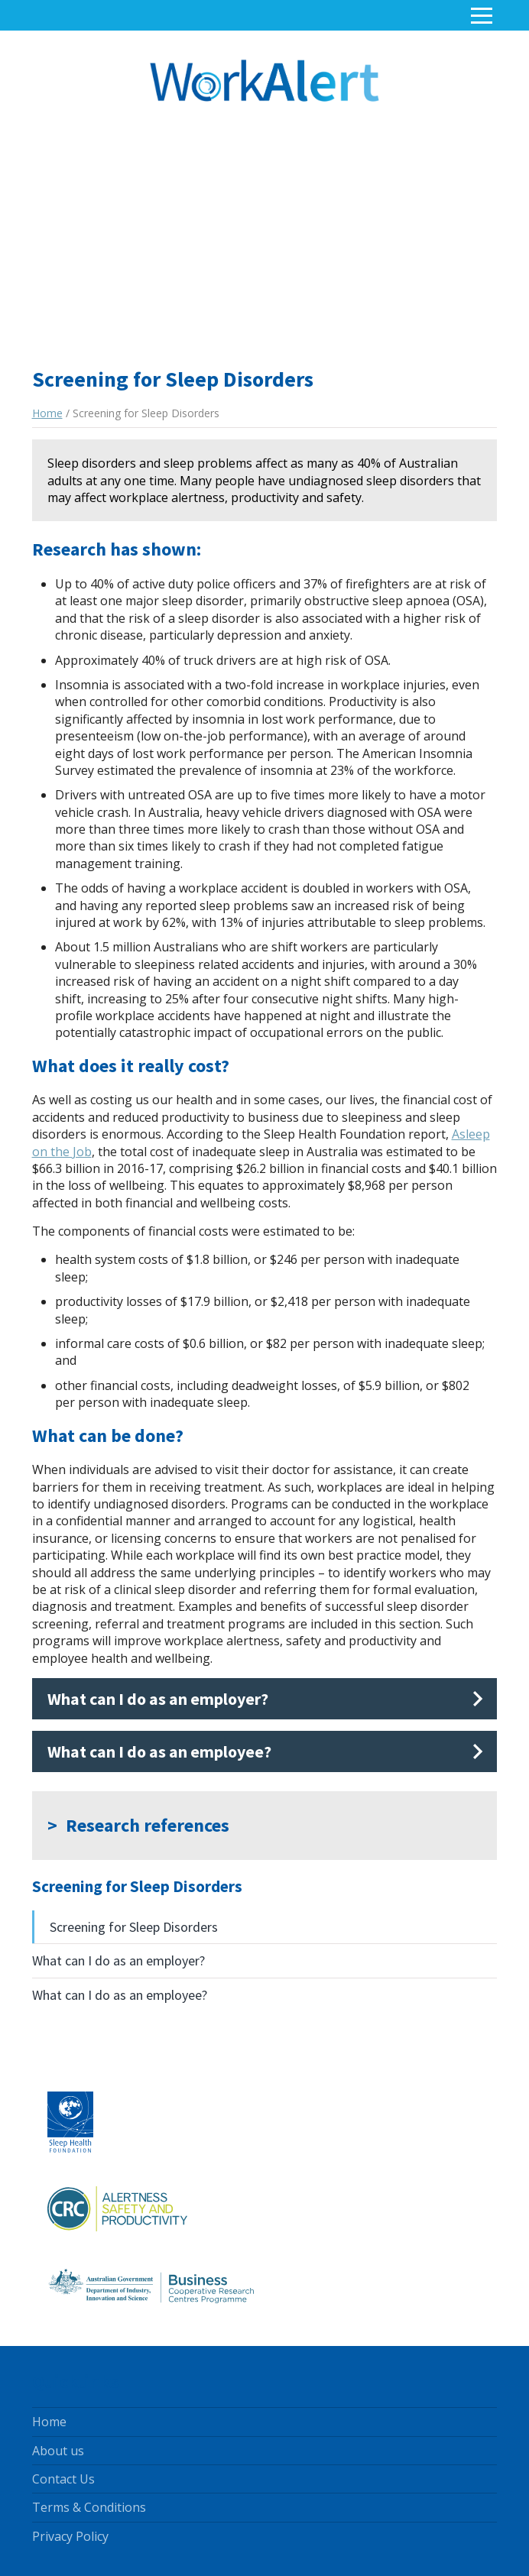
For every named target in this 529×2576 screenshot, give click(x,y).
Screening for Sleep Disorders (134, 1927)
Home (47, 413)
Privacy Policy (70, 2536)
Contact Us (63, 2479)
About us (58, 2450)
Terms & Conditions (89, 2507)
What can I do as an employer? (118, 1960)
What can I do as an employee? (119, 1995)
